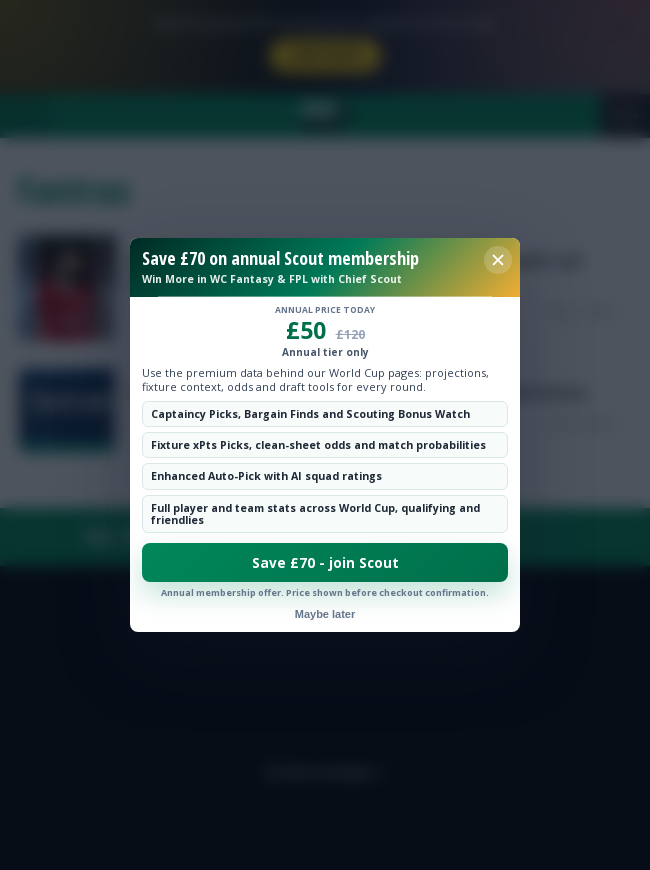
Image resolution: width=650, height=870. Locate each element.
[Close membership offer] (498, 260)
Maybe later (325, 614)
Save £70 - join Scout (325, 563)
